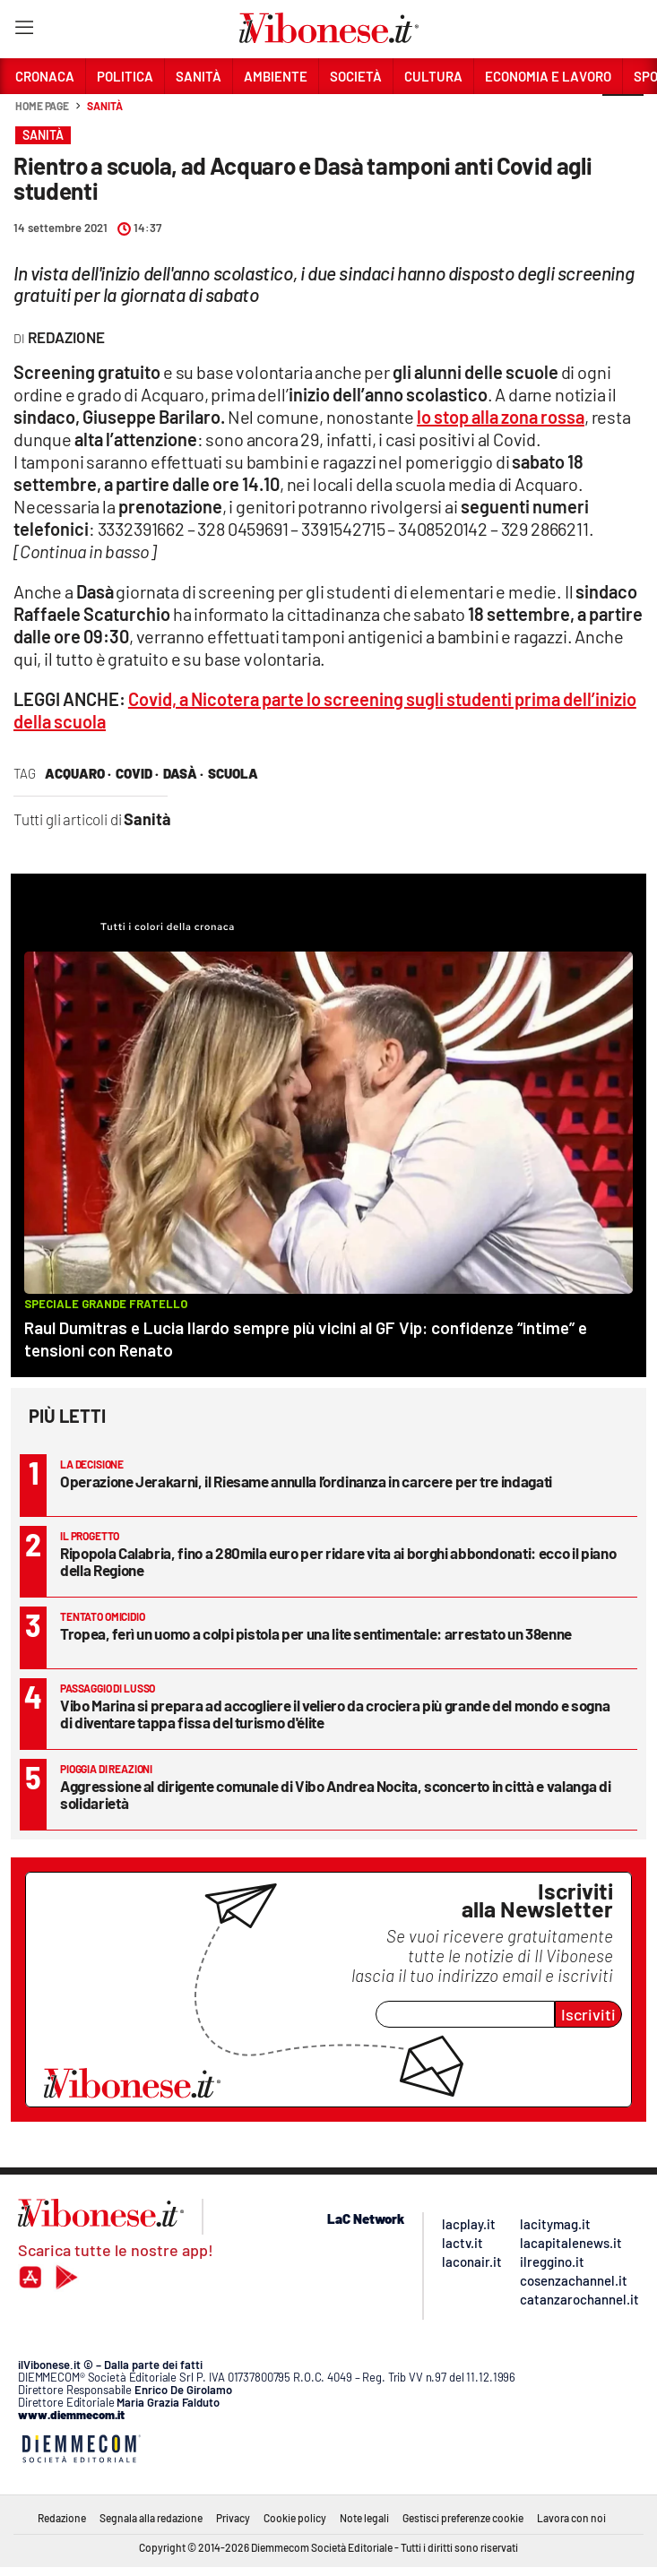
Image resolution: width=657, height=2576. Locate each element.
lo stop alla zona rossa (500, 416)
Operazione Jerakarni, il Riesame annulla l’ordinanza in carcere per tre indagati (306, 1481)
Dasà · (183, 773)
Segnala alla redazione (151, 2517)
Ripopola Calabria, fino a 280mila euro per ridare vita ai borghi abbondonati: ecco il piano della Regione (338, 1561)
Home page (42, 105)
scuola (233, 773)
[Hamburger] (23, 31)
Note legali (364, 2517)
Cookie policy (295, 2517)
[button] (623, 115)
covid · (137, 773)
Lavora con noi (571, 2517)
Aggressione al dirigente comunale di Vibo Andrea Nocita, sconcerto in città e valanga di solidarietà (335, 1794)
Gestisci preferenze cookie (462, 2517)
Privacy (233, 2517)
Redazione (62, 2517)
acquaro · (78, 773)
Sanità (104, 105)
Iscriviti (588, 2014)
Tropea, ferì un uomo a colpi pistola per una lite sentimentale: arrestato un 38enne (316, 1633)
